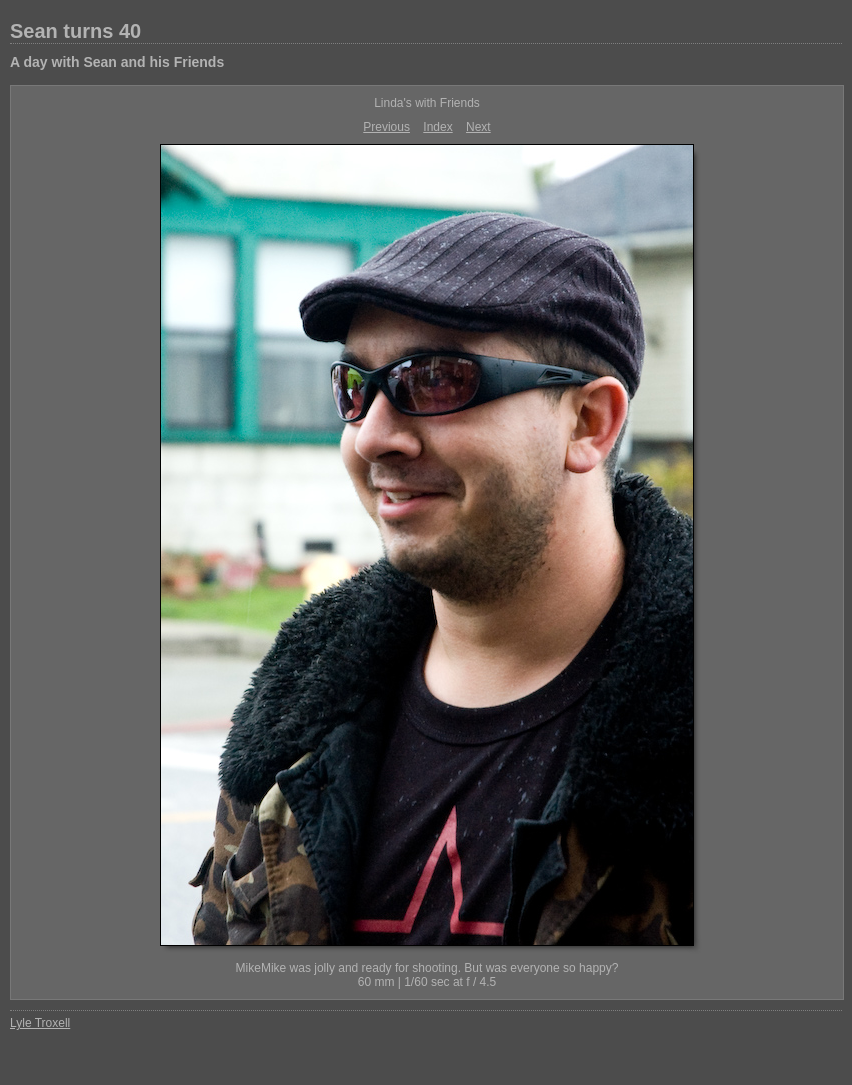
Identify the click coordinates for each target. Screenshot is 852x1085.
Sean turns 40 (75, 31)
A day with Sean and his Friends (117, 62)
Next (478, 127)
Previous (386, 127)
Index (437, 127)
